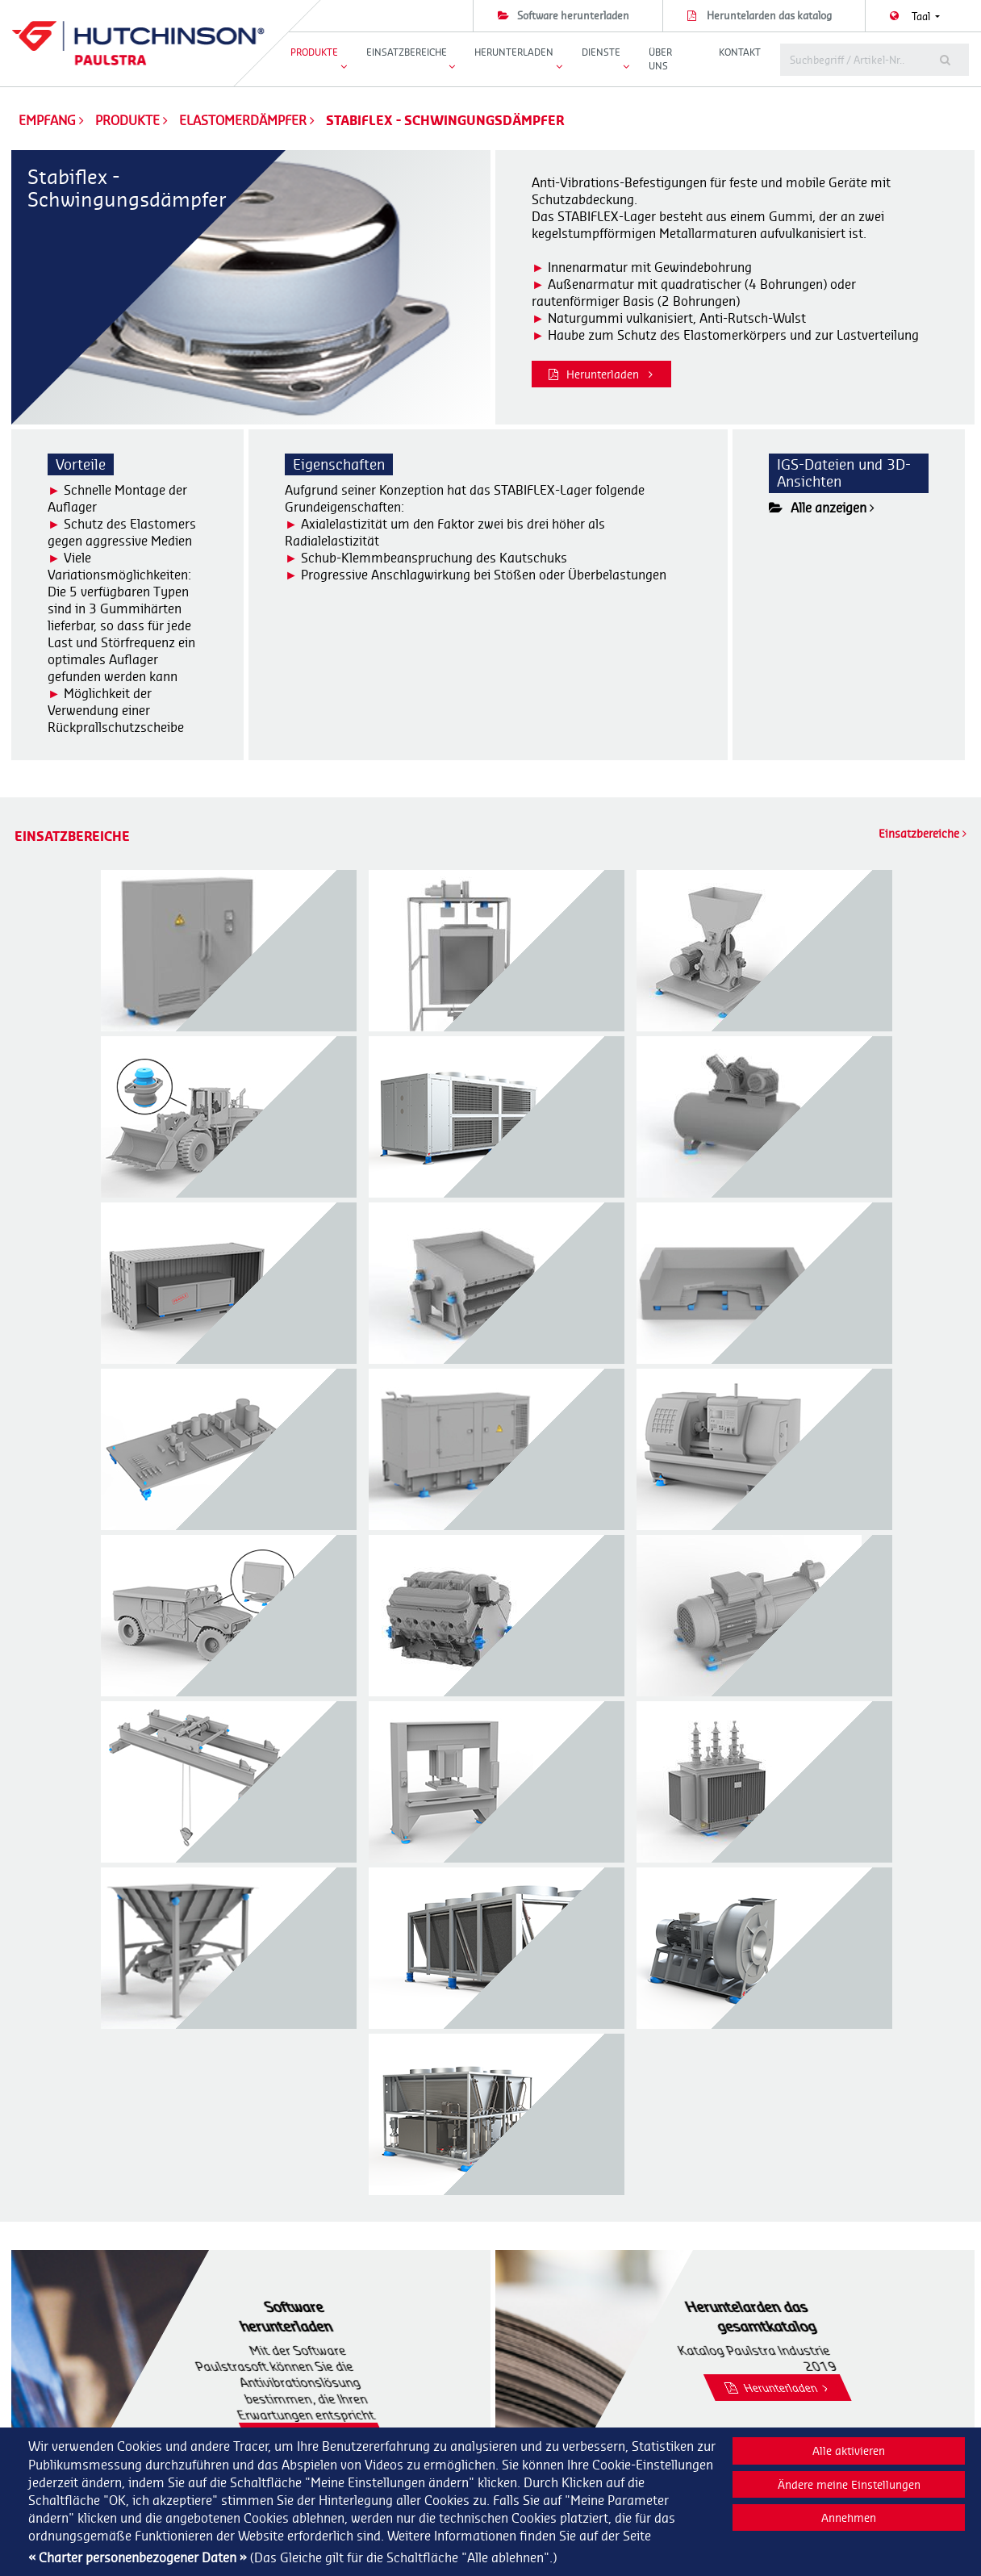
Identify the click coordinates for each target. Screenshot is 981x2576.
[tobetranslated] (848, 60)
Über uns (660, 59)
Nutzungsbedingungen (803, 2422)
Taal (922, 16)
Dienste (769, 2369)
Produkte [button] (314, 52)
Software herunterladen (573, 15)
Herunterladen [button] (513, 52)
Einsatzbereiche (922, 833)
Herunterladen (601, 374)
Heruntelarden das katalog (769, 15)
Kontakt (740, 52)
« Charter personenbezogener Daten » (137, 2557)
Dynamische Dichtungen (565, 2387)
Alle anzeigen (822, 508)
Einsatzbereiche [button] (406, 52)
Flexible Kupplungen (554, 2422)
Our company (783, 2387)
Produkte (129, 120)
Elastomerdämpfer (244, 120)
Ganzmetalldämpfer (555, 2404)
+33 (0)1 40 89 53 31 (348, 2404)
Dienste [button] (601, 52)
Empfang (47, 120)
